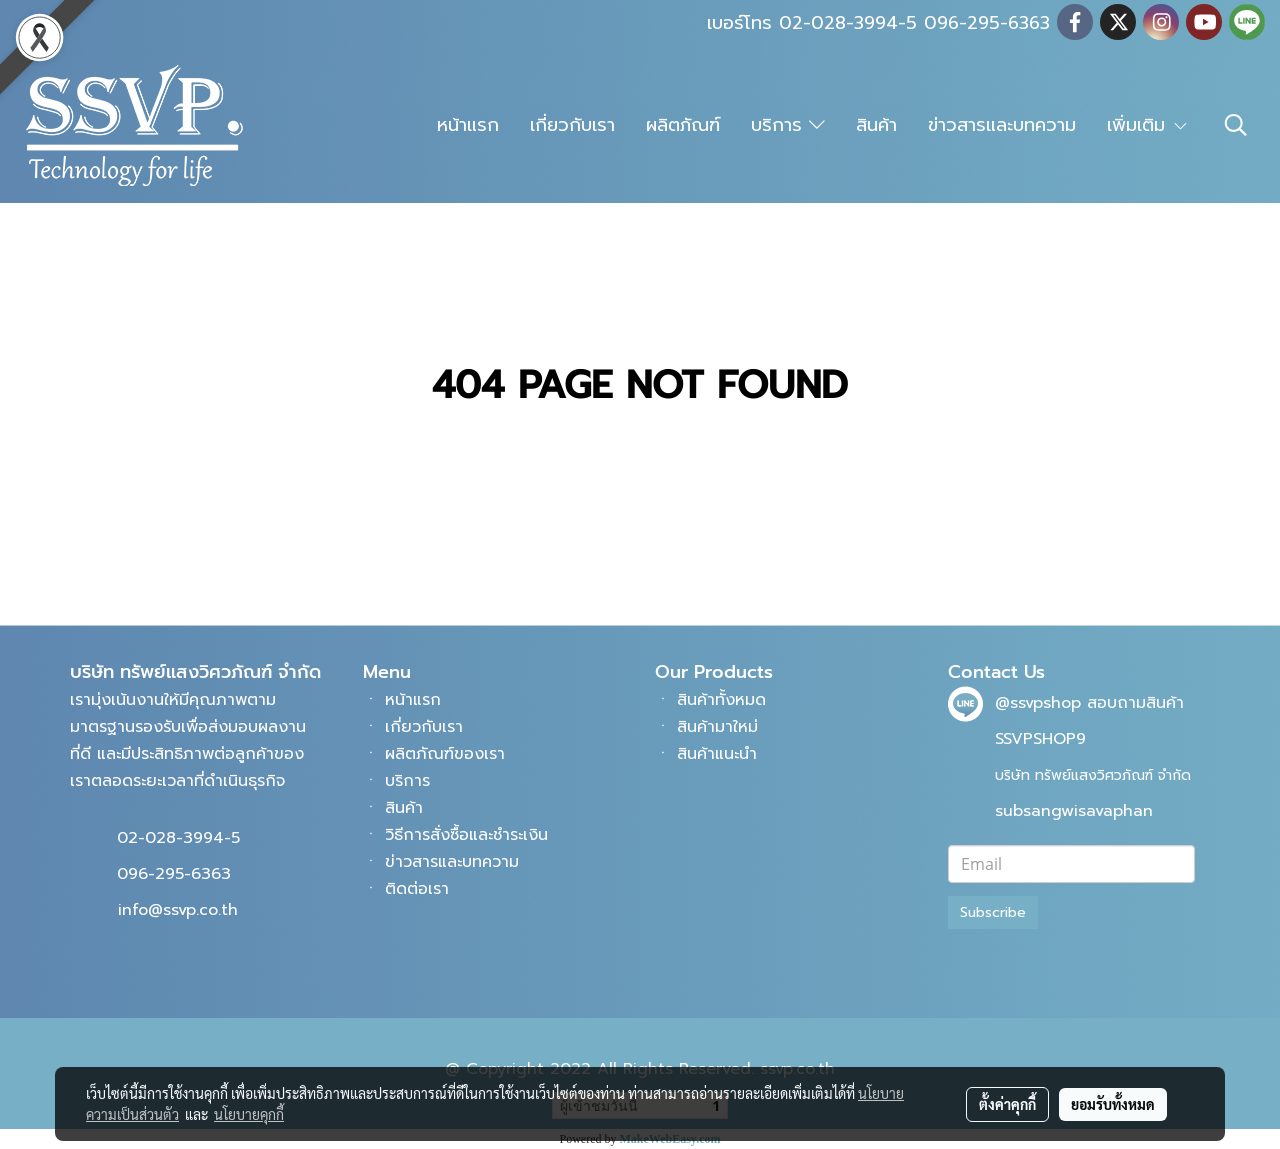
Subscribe (993, 912)
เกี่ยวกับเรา (572, 125)
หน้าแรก (468, 125)
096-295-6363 (174, 874)
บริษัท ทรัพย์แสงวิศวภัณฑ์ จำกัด (1093, 775)
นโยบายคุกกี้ (249, 1114)
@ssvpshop (1038, 703)
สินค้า (876, 125)
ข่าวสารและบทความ (1002, 125)
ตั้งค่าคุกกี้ (1007, 1104)
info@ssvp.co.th (178, 910)
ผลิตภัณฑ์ (683, 125)
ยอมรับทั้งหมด (1113, 1104)
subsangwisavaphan (1074, 811)
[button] (1236, 125)
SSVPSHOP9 (1040, 739)
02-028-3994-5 (178, 838)
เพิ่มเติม (1148, 125)
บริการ (788, 125)
